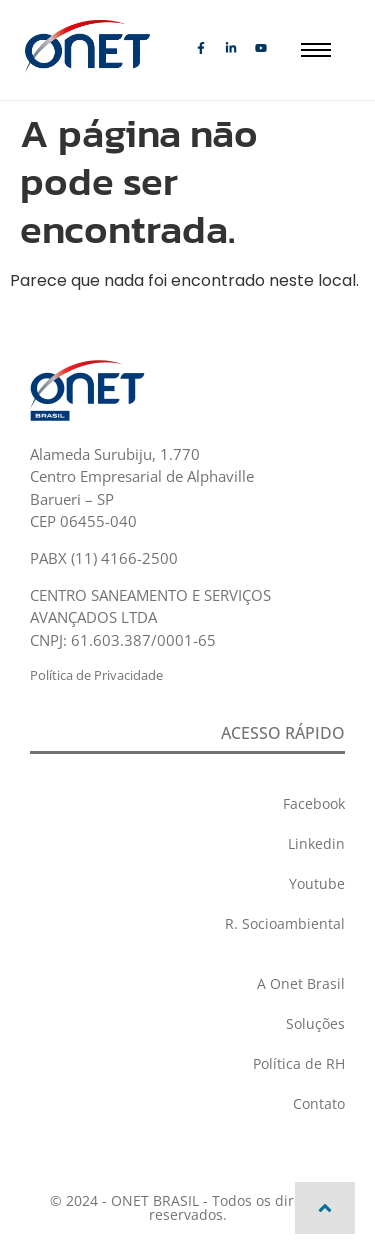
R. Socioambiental (285, 923)
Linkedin (316, 843)
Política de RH (299, 1063)
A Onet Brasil (301, 983)
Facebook (314, 803)
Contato (319, 1103)
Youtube (317, 883)
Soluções (315, 1023)
